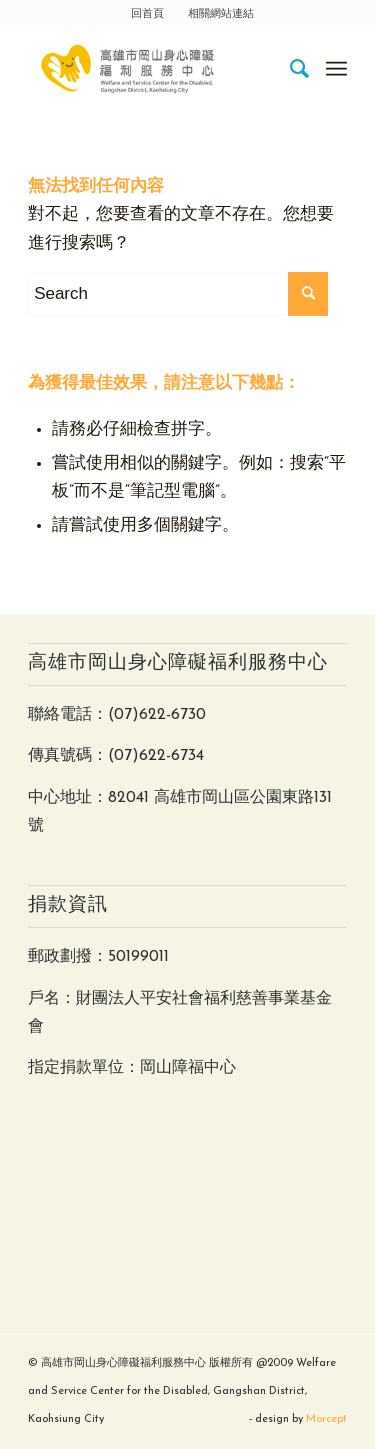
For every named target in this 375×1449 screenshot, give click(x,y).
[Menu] (336, 69)
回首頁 (147, 14)
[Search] (290, 69)
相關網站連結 (221, 14)
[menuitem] (148, 15)
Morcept (326, 1419)
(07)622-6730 (157, 715)
